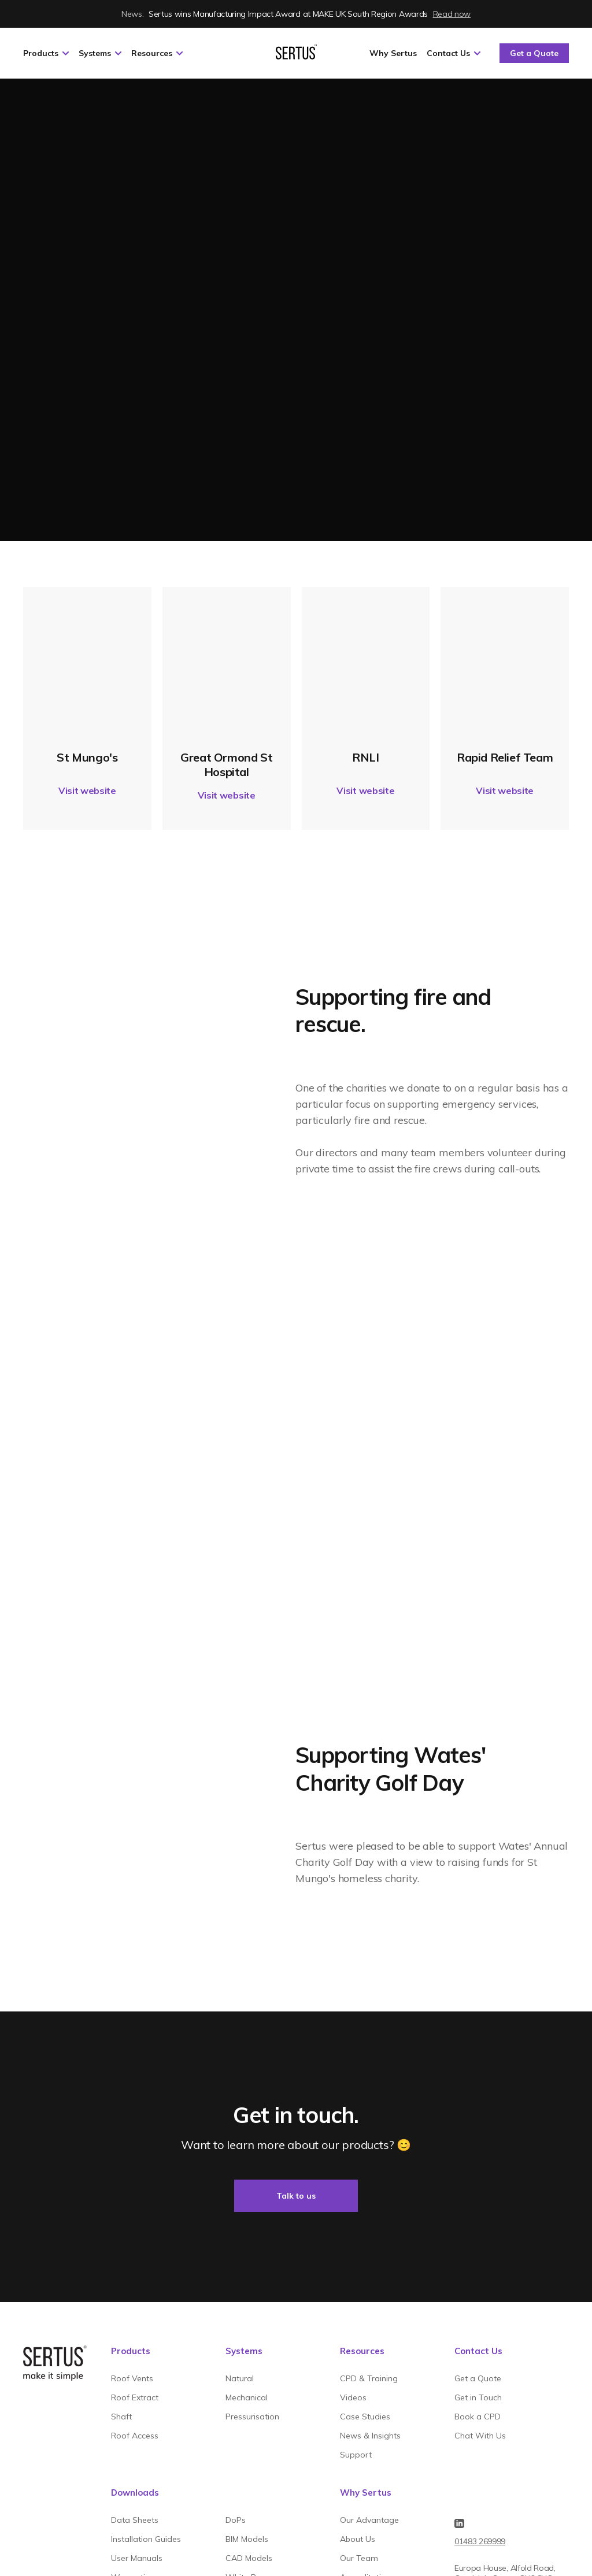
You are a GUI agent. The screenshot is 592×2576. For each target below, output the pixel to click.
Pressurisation (252, 2416)
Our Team (359, 2558)
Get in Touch (478, 2397)
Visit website (87, 790)
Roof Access (134, 2435)
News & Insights (370, 2435)
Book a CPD (477, 2416)
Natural (239, 2378)
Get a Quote (534, 53)
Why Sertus (393, 53)
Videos (353, 2397)
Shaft (121, 2416)
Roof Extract (134, 2397)
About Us (357, 2539)
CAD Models (248, 2558)
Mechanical (246, 2397)
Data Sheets (134, 2520)
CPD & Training (369, 2378)
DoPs (235, 2520)
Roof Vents (132, 2378)
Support (356, 2454)
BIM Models (246, 2539)
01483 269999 (479, 2541)
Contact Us (453, 53)
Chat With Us (480, 2435)
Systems (100, 53)
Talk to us (296, 2196)
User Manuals (136, 2558)
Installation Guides (146, 2539)
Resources (157, 53)
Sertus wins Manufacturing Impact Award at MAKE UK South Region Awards (296, 13)
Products (46, 53)
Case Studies (365, 2416)
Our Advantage (369, 2520)
